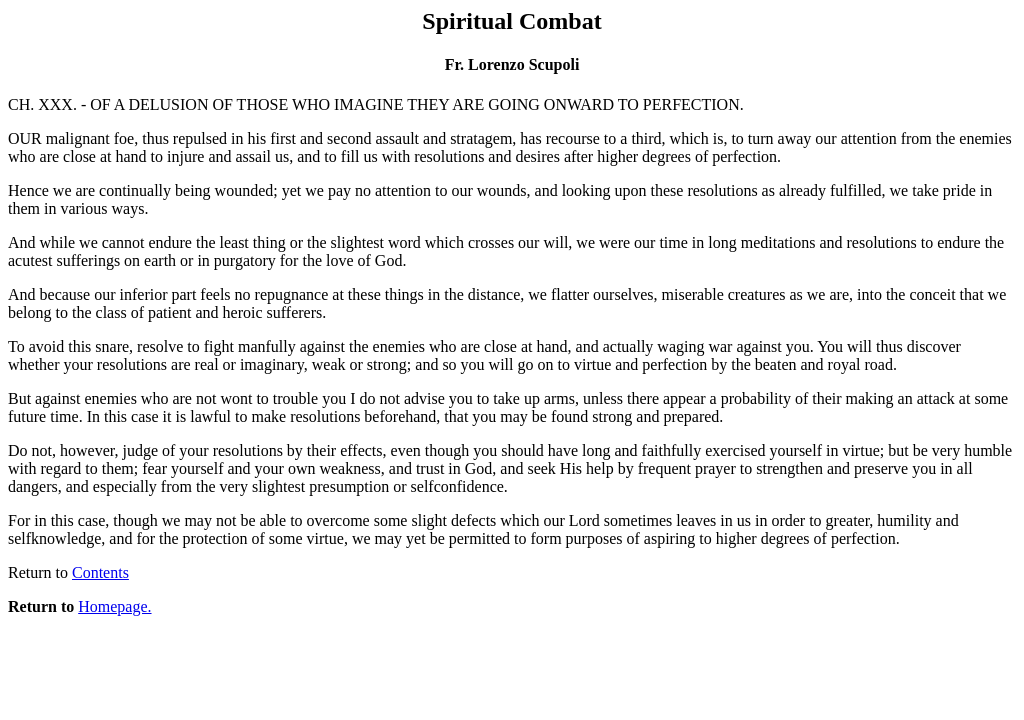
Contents (100, 572)
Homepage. (114, 606)
